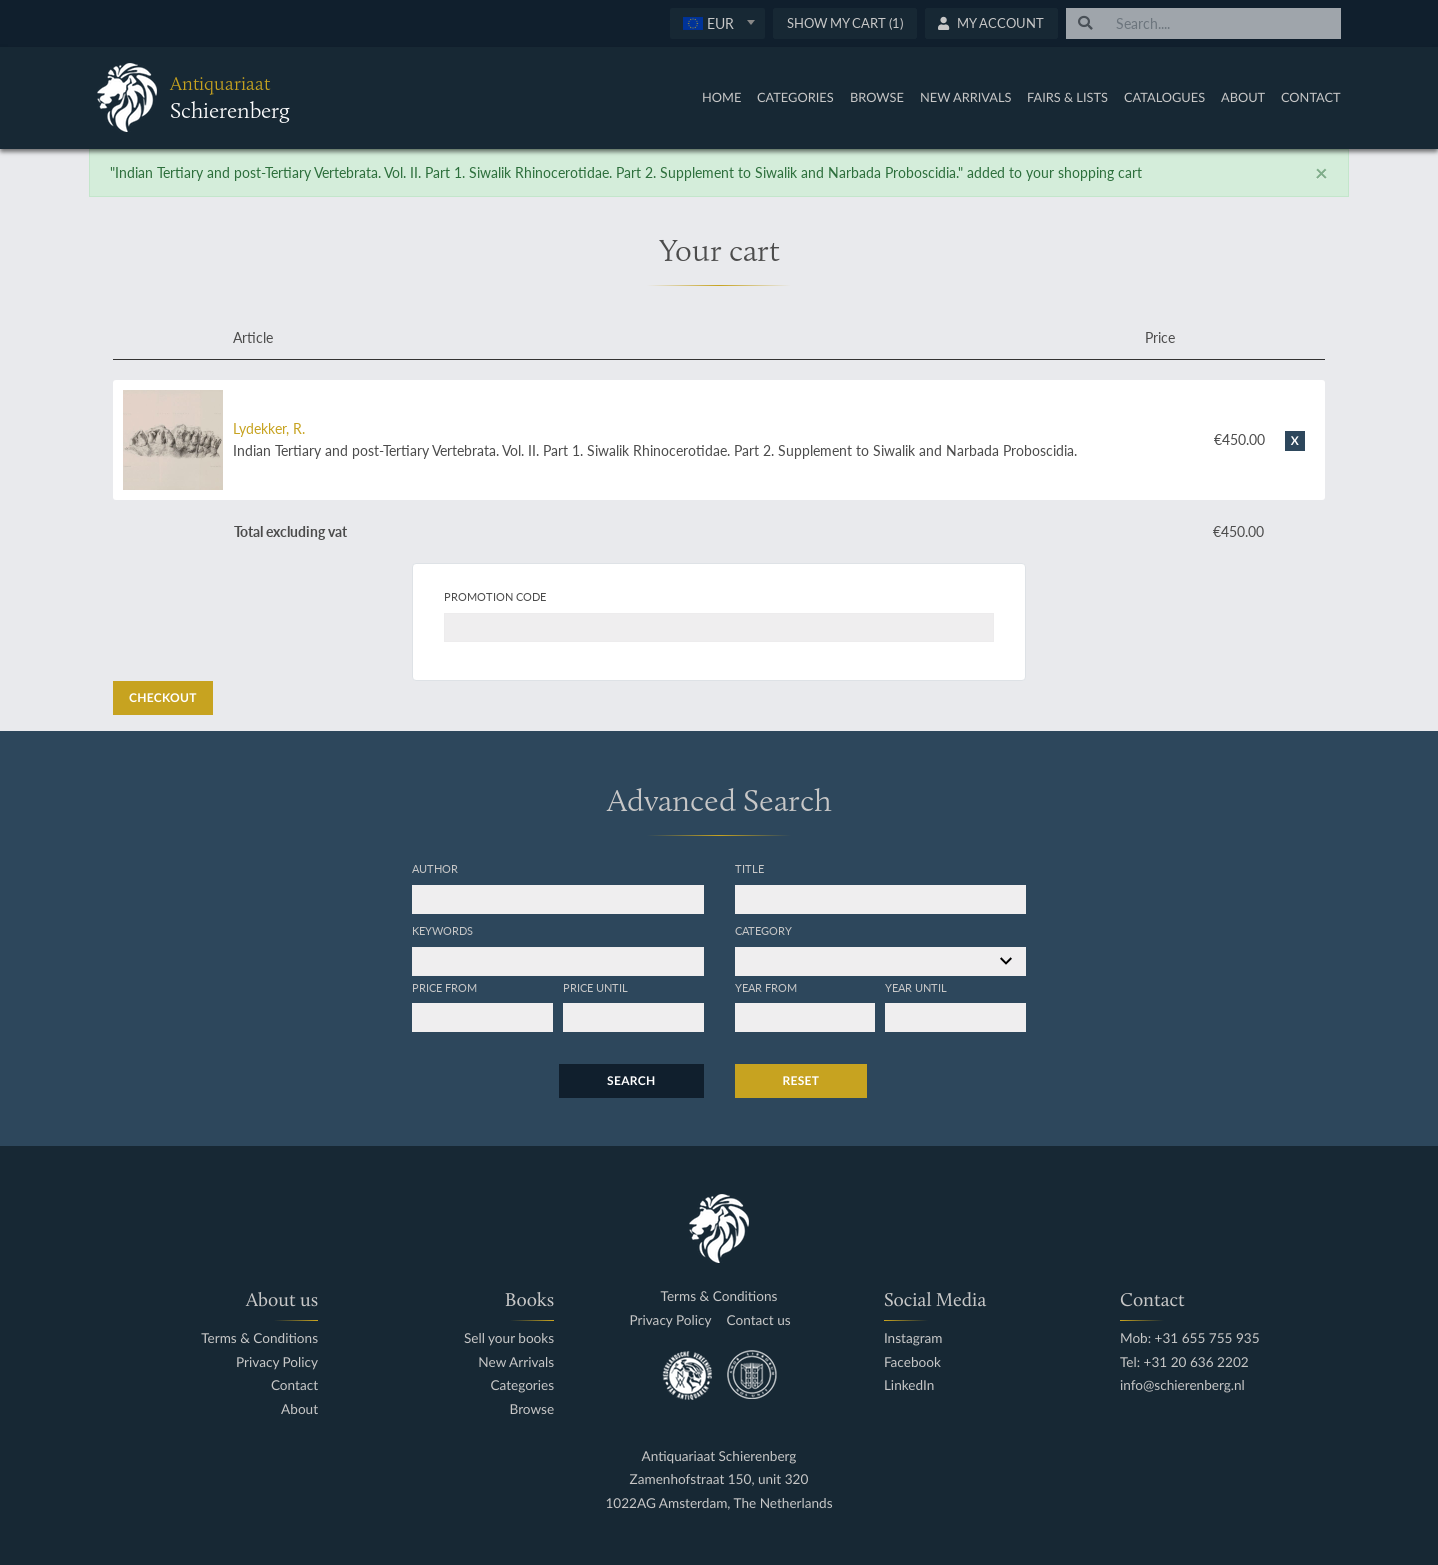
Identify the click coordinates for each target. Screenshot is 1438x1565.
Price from (444, 987)
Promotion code (495, 596)
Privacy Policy (277, 1362)
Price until (595, 987)
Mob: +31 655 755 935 (1190, 1338)
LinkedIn (909, 1385)
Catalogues (1164, 97)
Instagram (913, 1338)
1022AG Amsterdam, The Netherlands (718, 1503)
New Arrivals (966, 97)
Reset (801, 1080)
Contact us (759, 1320)
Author (435, 868)
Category (763, 930)
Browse (877, 97)
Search (631, 1080)
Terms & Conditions (259, 1338)
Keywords (442, 930)
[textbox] (717, 23)
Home (721, 97)
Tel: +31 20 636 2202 (1184, 1362)
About (1243, 97)
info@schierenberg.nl (1182, 1385)
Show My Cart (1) (845, 23)
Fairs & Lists (1067, 97)
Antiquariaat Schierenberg (719, 1456)
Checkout (163, 697)
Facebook (912, 1362)
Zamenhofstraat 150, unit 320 (719, 1479)
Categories (795, 97)
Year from (766, 987)
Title (749, 868)
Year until (916, 987)
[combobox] (717, 23)
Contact (1311, 97)
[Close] (1321, 173)
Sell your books (509, 1338)
